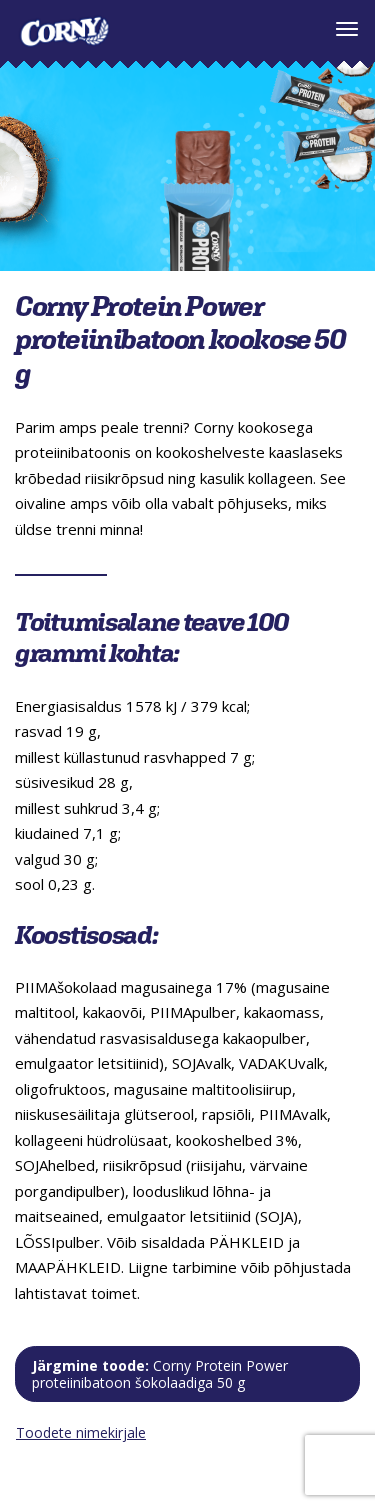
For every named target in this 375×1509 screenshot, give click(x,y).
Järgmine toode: (160, 1374)
